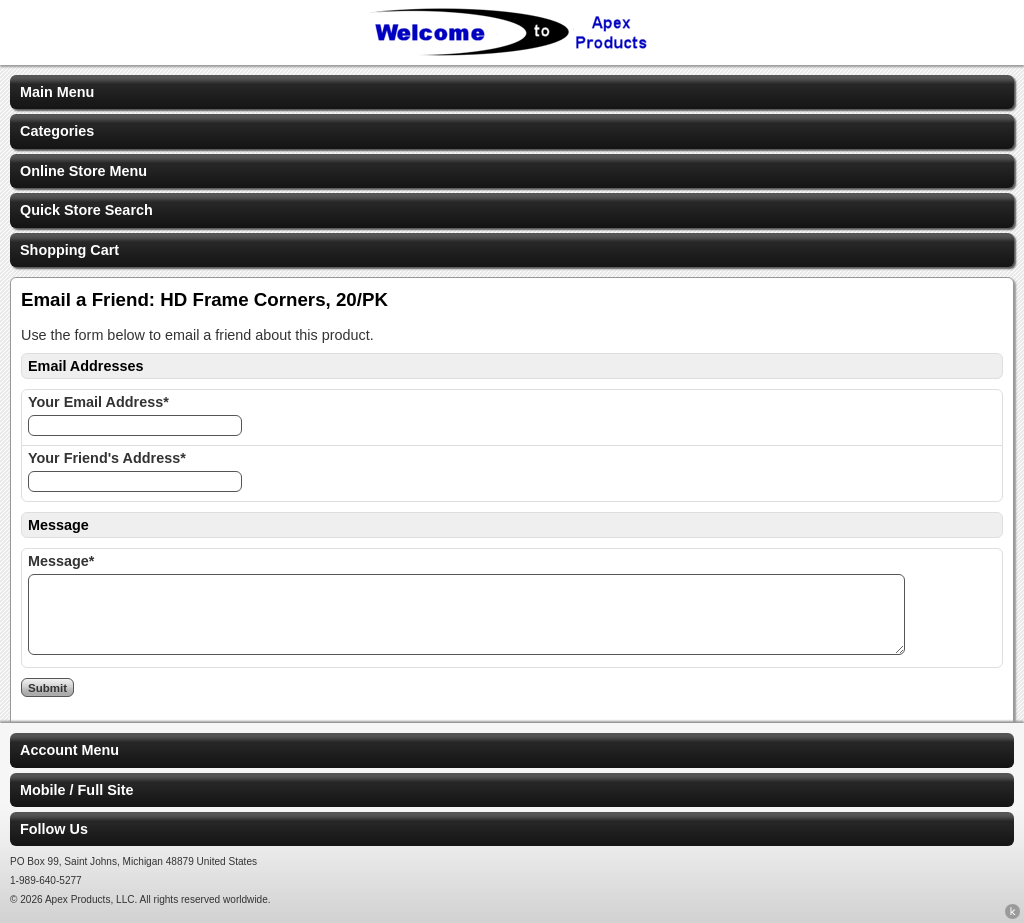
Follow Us (54, 829)
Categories (57, 131)
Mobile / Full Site (77, 790)
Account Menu (69, 750)
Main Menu (57, 92)
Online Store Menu (83, 171)
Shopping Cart (69, 250)
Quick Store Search (86, 210)
